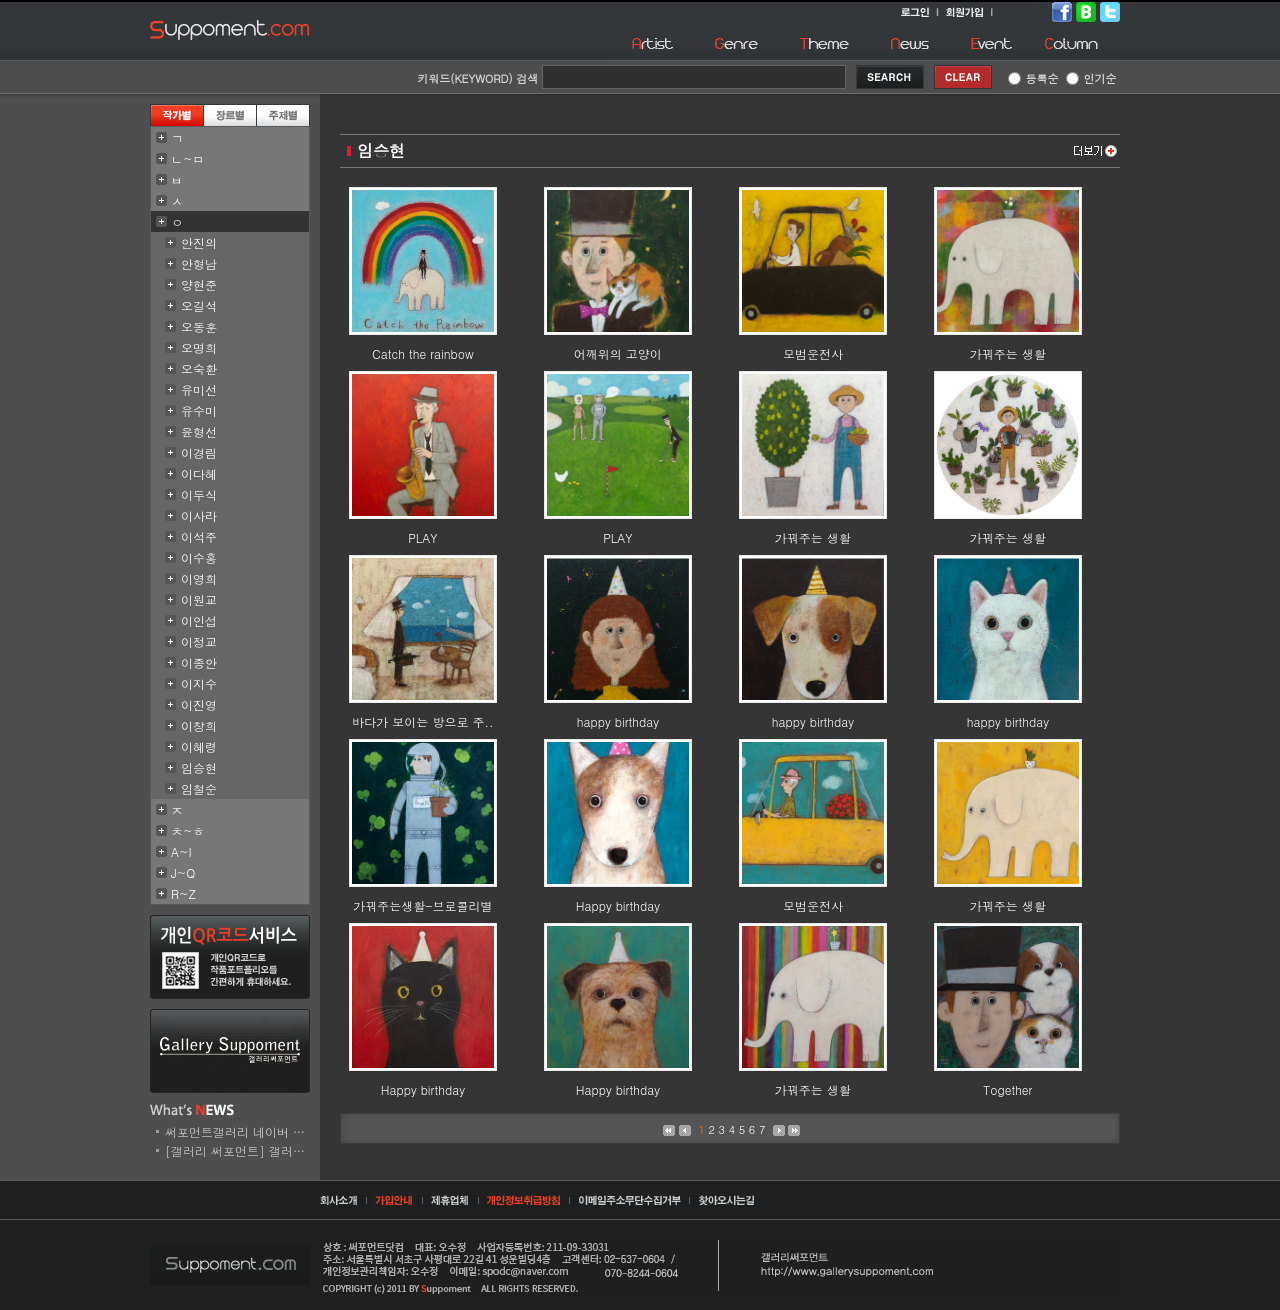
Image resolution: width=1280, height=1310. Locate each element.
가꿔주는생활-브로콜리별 (422, 905)
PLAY (422, 537)
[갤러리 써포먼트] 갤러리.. (239, 1150)
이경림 (199, 452)
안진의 (199, 242)
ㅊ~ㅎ (188, 830)
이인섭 (199, 620)
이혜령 (199, 746)
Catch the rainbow (423, 353)
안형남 (199, 263)
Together (1007, 1089)
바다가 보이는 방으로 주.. (422, 721)
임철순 (199, 788)
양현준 (199, 284)
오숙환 (199, 368)
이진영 (199, 704)
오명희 (199, 347)
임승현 (199, 767)
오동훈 (199, 326)
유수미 (199, 410)
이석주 (199, 536)
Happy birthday (618, 905)
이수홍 (199, 557)
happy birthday (618, 721)
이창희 (199, 725)
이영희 (199, 578)
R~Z (183, 893)
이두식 (199, 494)
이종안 (199, 662)
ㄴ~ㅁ (188, 158)
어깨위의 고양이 (618, 353)
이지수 (199, 683)
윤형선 (199, 431)
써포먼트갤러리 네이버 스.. (239, 1131)
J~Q (183, 872)
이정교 (199, 641)
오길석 (199, 305)
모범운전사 (813, 353)
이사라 (199, 515)
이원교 (199, 599)
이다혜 (199, 473)
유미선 (199, 389)
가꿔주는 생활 (1008, 353)
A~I (181, 851)
